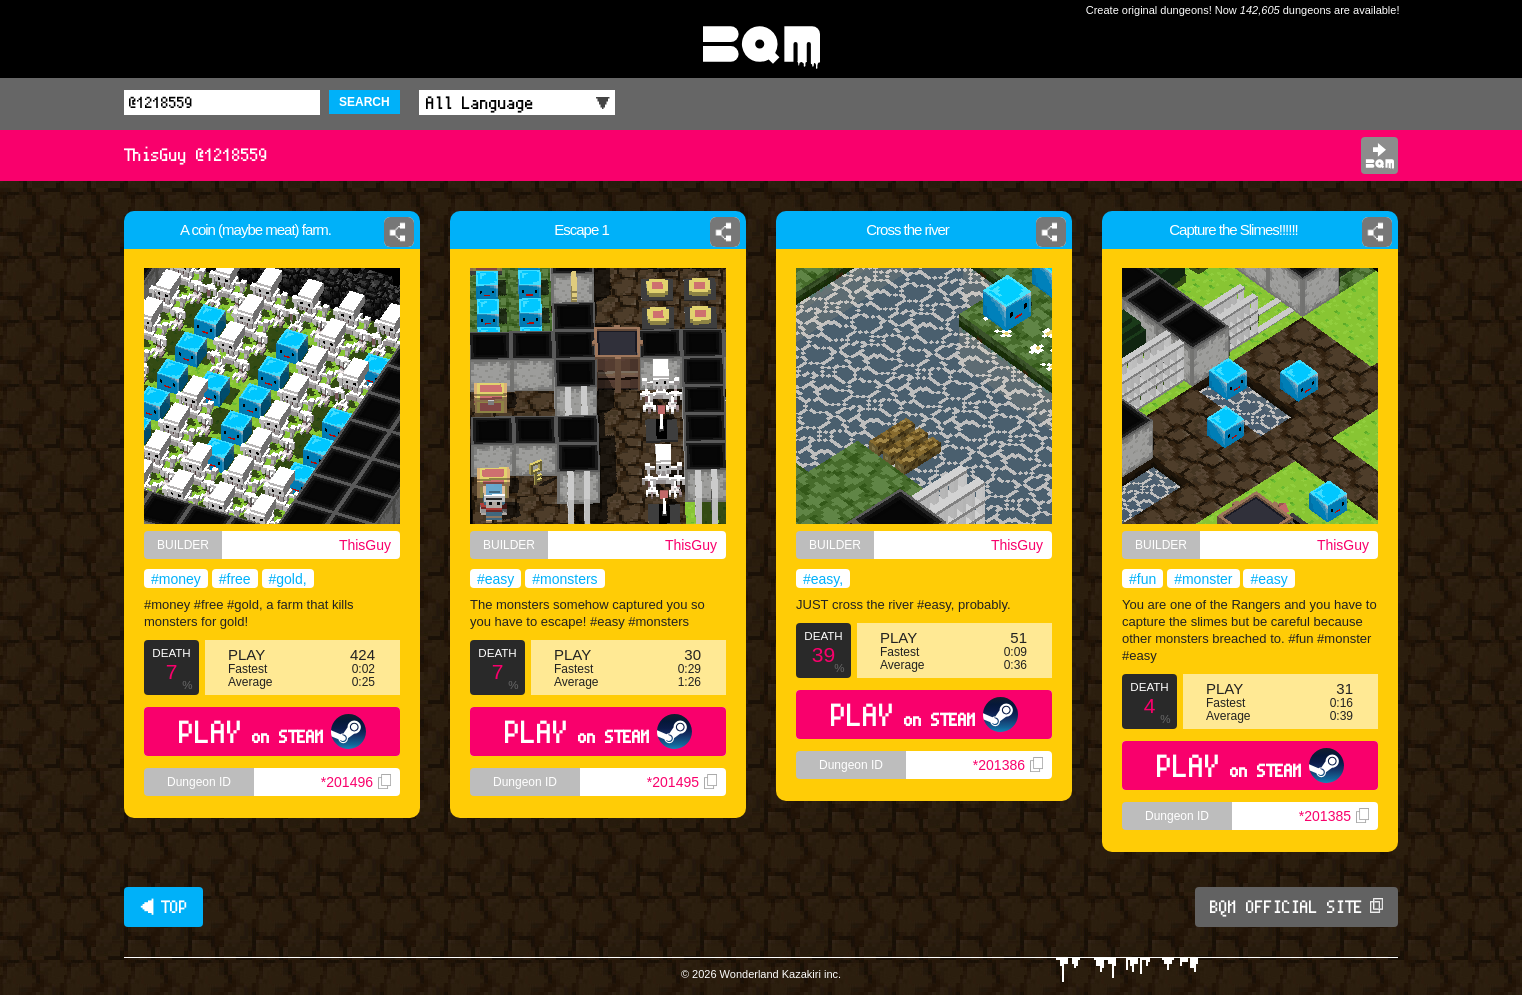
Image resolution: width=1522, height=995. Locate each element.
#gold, (288, 579)
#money (176, 579)
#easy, (823, 579)
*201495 (682, 782)
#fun (1142, 579)
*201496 (356, 782)
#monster (1203, 579)
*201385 (1334, 816)
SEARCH (364, 102)
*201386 (1008, 765)
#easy (495, 579)
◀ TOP (163, 907)
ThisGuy (365, 545)
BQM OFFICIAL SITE (1296, 907)
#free (235, 579)
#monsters (564, 579)
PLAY (272, 731)
